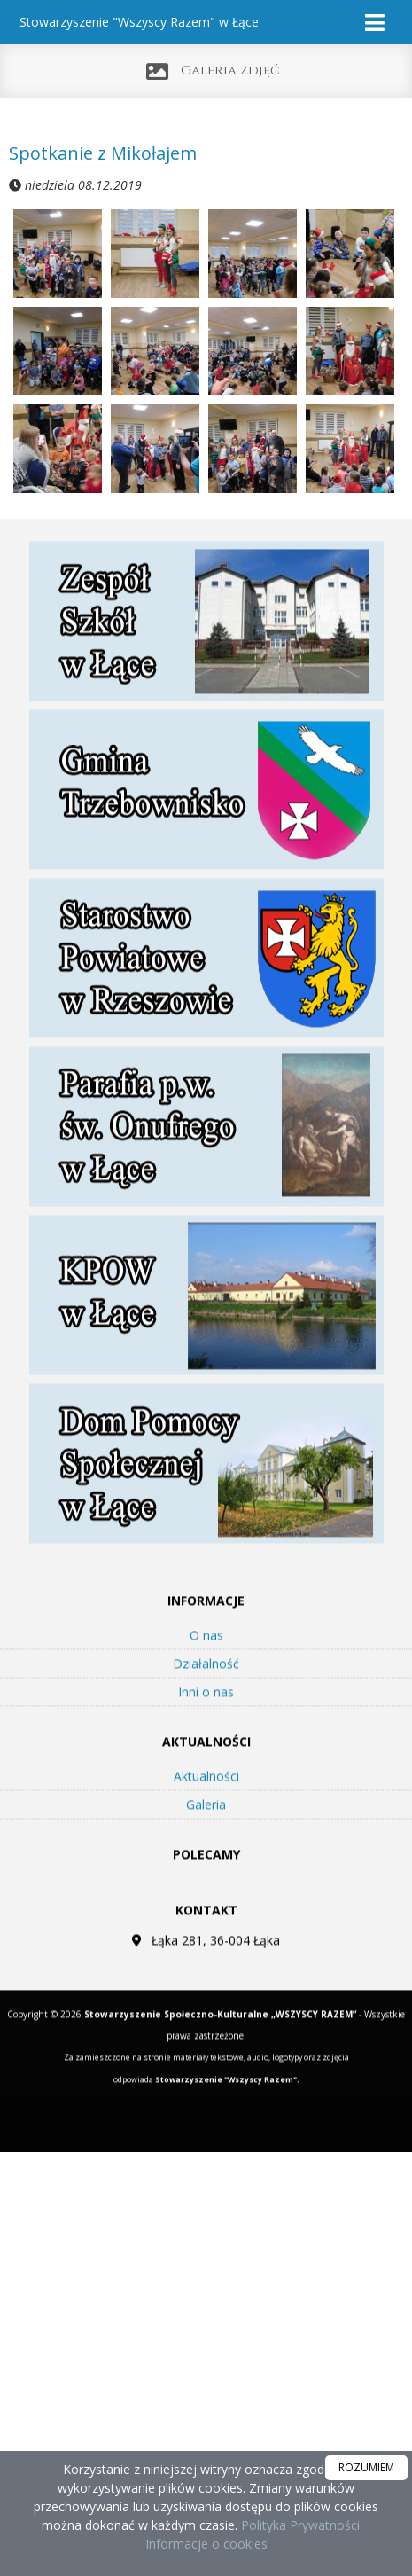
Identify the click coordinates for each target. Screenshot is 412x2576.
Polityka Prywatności (298, 2525)
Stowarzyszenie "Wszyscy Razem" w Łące (139, 21)
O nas (206, 1660)
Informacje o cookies (206, 2543)
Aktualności (206, 1801)
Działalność (206, 1688)
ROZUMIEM (366, 2467)
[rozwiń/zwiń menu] (377, 22)
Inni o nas (206, 1717)
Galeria (206, 1829)
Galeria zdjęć (230, 70)
